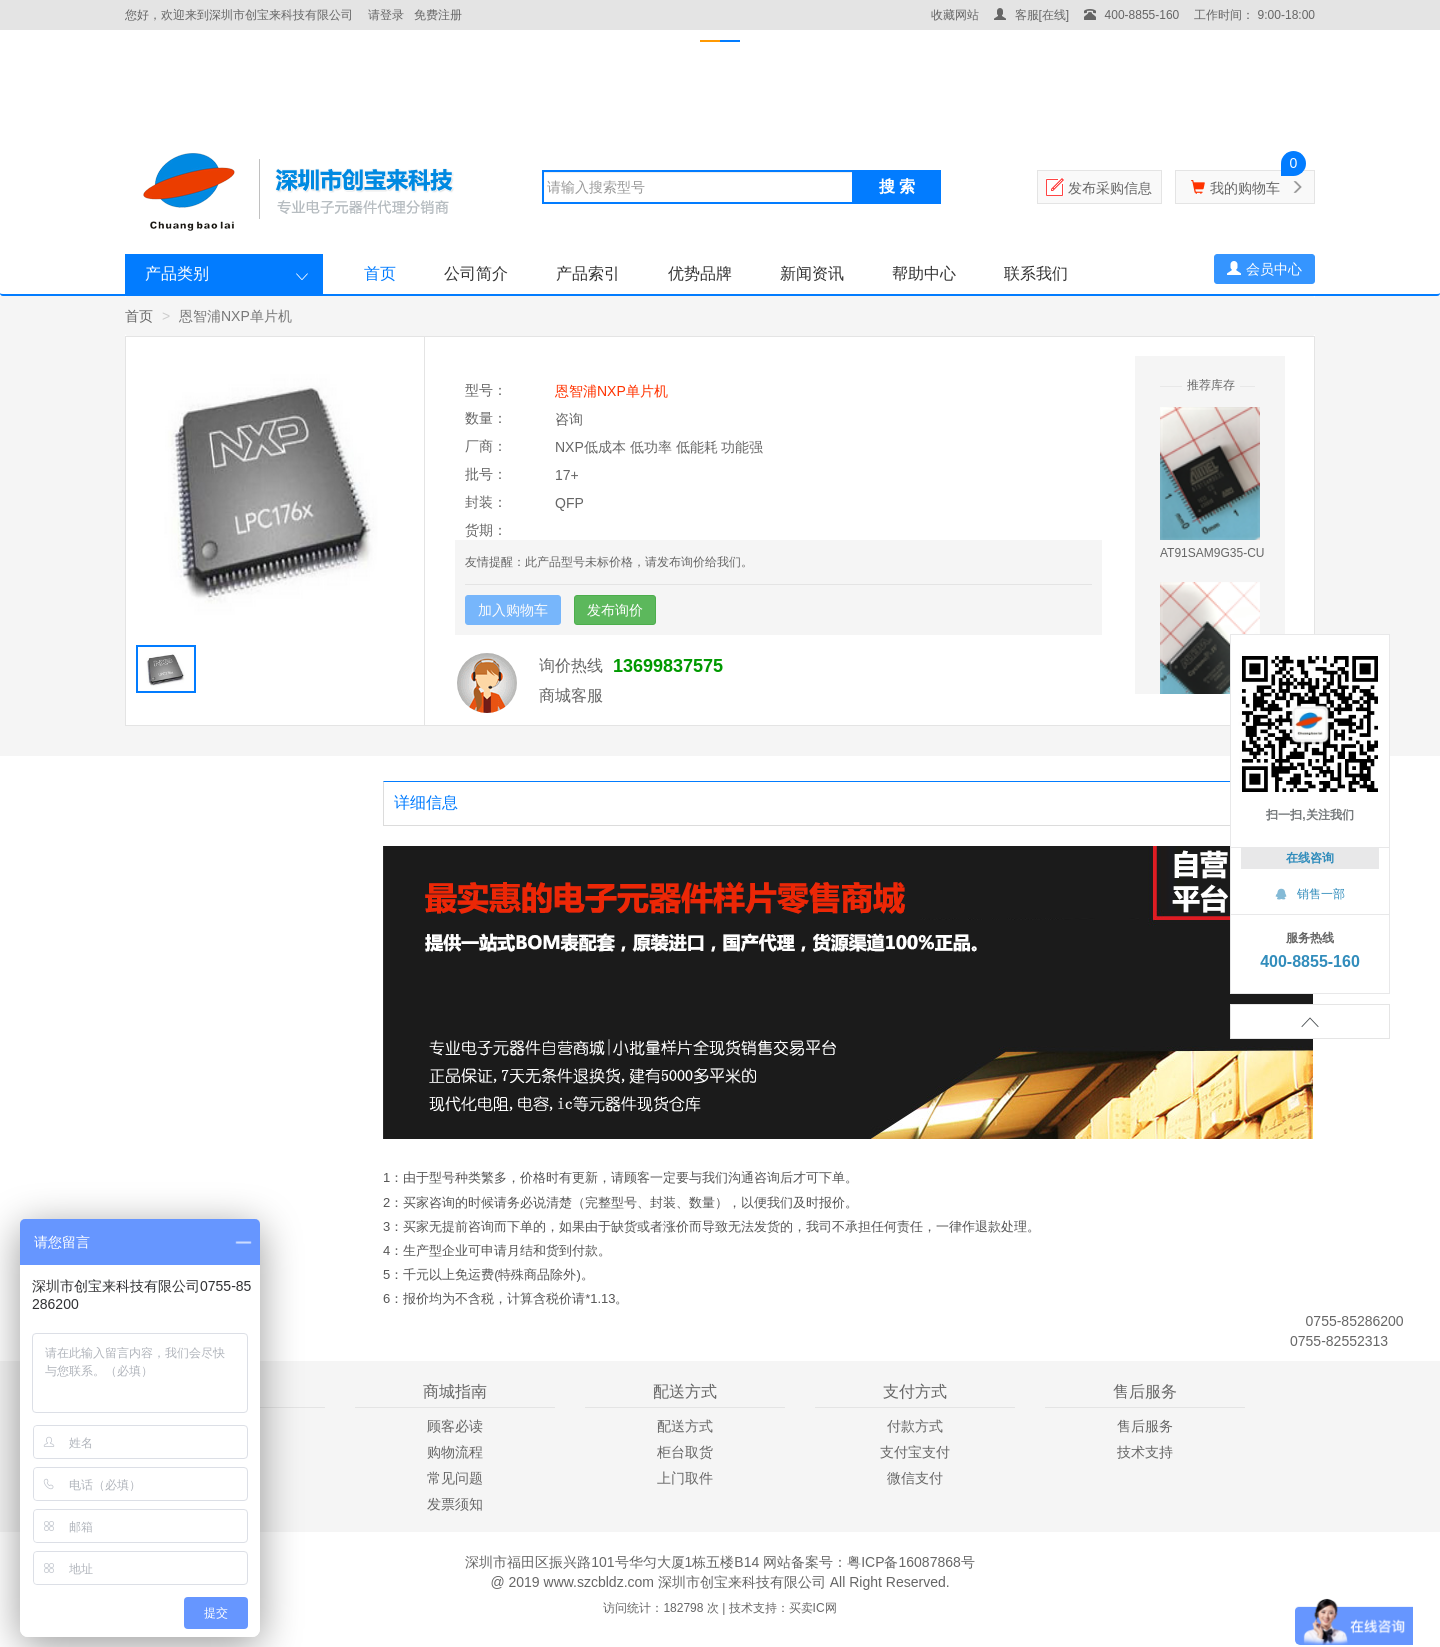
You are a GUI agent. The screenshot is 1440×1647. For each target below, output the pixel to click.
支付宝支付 (915, 1452)
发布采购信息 (1110, 188)
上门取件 (685, 1478)
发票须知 (455, 1504)
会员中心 (1264, 269)
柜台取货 (685, 1452)
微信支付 (915, 1478)
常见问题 (455, 1478)
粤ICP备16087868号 (911, 1562)
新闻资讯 (812, 273)
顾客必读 (455, 1426)
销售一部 (1310, 894)
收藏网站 (955, 15)
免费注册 (438, 15)
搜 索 (897, 186)
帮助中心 (924, 273)
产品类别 (177, 273)
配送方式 (685, 1426)
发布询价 (615, 610)
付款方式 (915, 1426)
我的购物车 (1245, 188)
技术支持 (1145, 1452)
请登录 (386, 15)
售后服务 (1145, 1426)
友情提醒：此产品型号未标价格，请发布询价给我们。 (609, 562)
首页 (380, 273)
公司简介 (476, 273)
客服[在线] (1031, 15)
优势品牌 (700, 273)
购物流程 (455, 1452)
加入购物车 (513, 610)
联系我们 (1036, 273)
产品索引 (588, 273)
